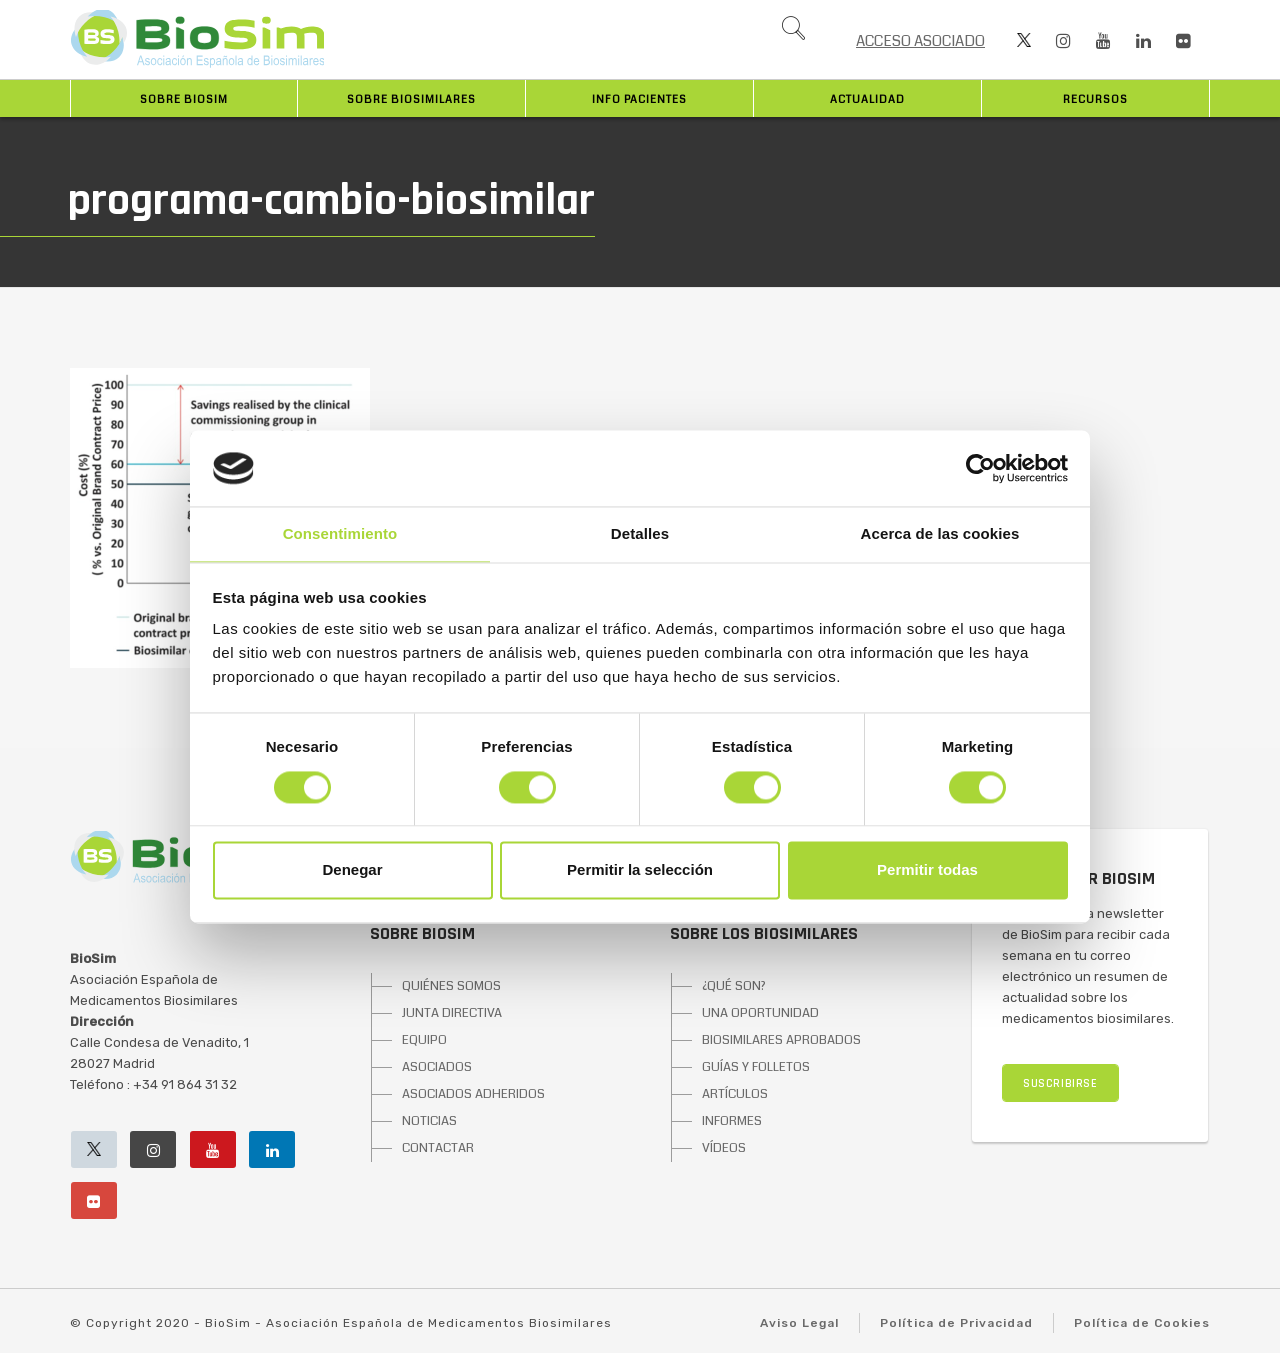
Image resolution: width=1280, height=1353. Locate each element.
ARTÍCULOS (735, 1094)
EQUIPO (424, 1040)
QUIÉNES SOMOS (451, 986)
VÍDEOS (724, 1148)
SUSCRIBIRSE (1060, 1083)
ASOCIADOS (437, 1067)
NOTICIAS (429, 1121)
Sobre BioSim (184, 99)
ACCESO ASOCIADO (920, 41)
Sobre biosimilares (411, 99)
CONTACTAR (438, 1148)
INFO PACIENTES (639, 99)
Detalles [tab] (640, 534)
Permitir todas (927, 870)
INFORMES (732, 1121)
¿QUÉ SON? (734, 986)
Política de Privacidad (956, 1323)
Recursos (1095, 99)
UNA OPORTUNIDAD (760, 1013)
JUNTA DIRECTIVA (452, 1013)
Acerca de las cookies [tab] (940, 534)
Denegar (352, 870)
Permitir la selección (640, 870)
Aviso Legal (799, 1323)
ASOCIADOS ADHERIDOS (473, 1094)
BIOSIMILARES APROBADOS (781, 1040)
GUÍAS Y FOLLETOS (756, 1067)
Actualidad (867, 99)
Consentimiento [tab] (340, 534)
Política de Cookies (1142, 1323)
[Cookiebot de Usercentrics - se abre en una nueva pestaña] (980, 468)
